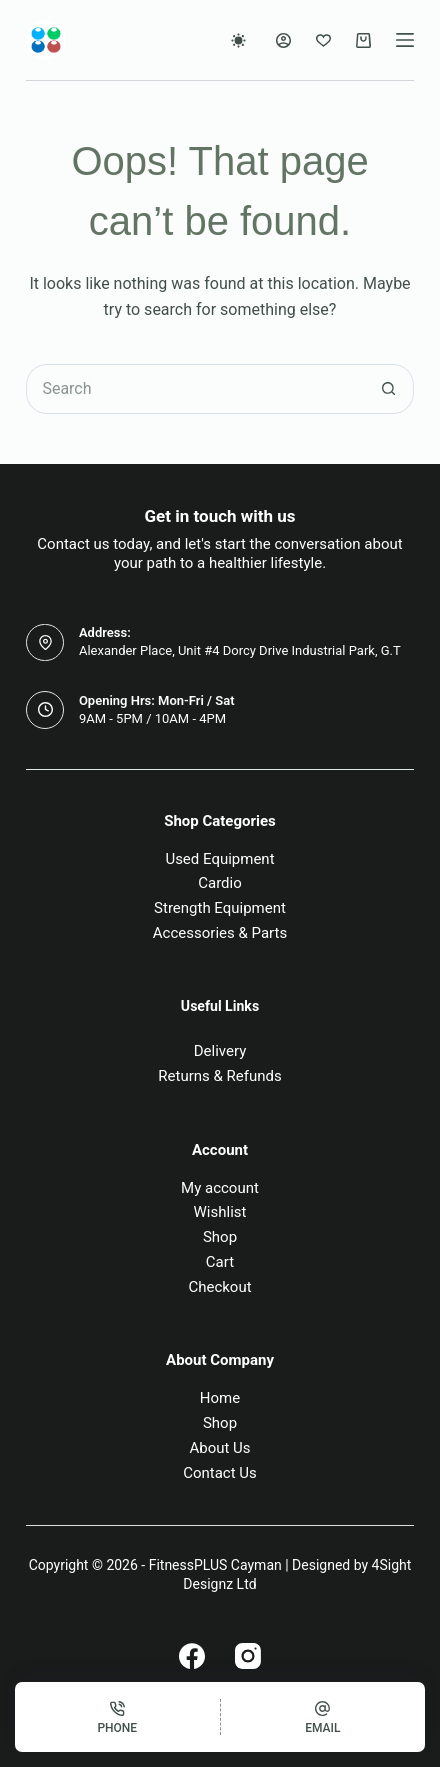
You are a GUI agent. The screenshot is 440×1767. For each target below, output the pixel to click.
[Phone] (117, 1717)
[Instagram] (248, 1656)
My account (220, 1188)
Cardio (220, 883)
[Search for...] (194, 389)
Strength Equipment (220, 908)
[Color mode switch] (238, 40)
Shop (220, 1237)
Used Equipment (219, 859)
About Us (219, 1448)
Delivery (220, 1051)
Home (220, 1398)
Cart (220, 1262)
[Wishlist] (323, 40)
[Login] (283, 40)
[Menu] (405, 40)
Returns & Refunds (219, 1076)
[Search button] (389, 389)
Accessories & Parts (220, 933)
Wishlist (220, 1212)
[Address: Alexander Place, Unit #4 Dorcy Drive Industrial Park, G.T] (45, 643)
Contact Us (220, 1473)
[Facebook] (192, 1656)
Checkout (219, 1287)
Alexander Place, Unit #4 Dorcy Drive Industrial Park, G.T (240, 650)
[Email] (323, 1717)
